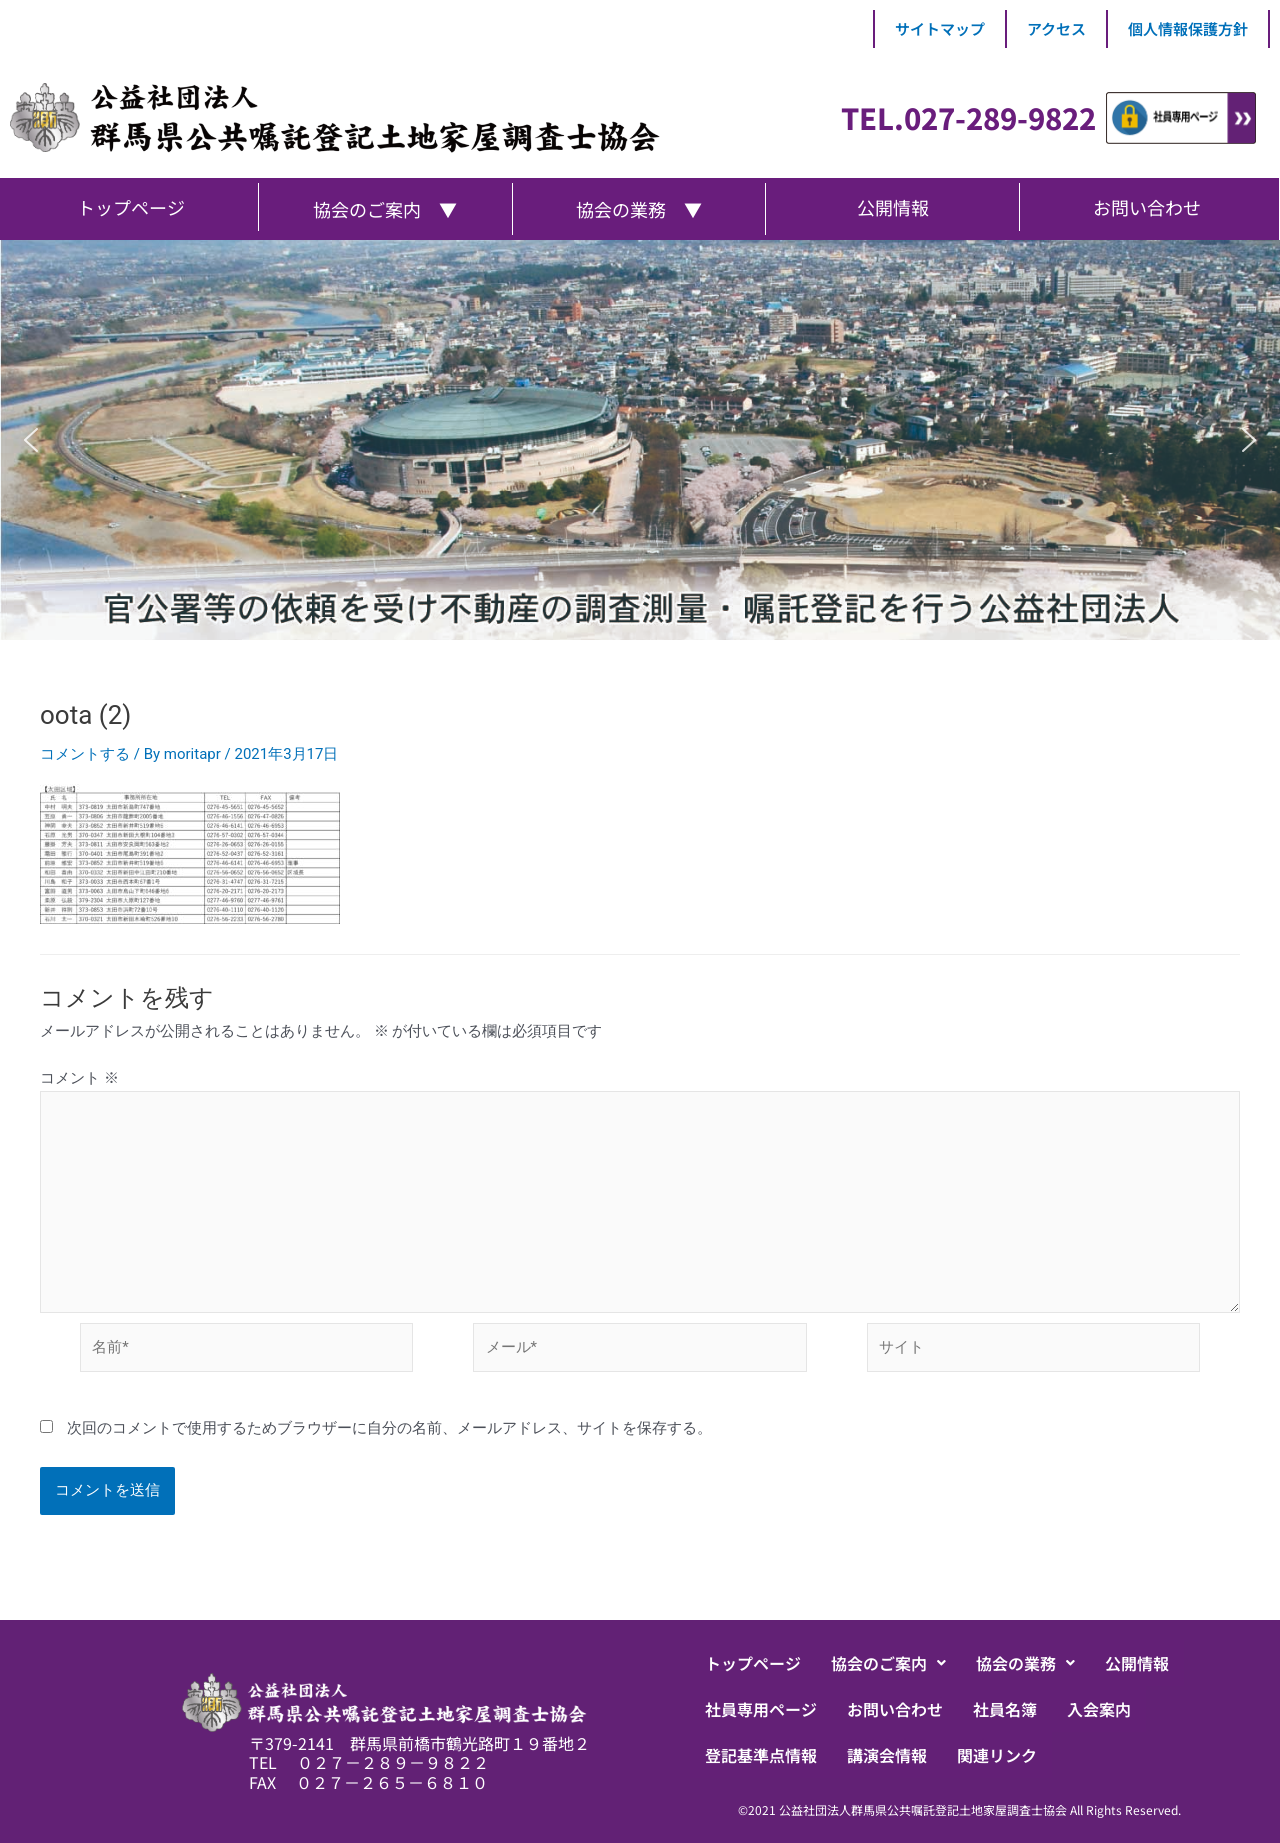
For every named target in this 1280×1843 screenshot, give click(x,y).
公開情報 (1137, 1663)
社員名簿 (1005, 1709)
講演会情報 (887, 1755)
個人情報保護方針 (1188, 28)
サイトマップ (940, 28)
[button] (31, 440)
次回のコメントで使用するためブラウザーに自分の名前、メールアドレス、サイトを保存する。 (389, 1428)
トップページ (753, 1663)
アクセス (1056, 28)
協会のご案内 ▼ (385, 209)
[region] (640, 440)
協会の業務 (1025, 1663)
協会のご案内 (888, 1663)
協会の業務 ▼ (639, 209)
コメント (79, 1078)
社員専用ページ (761, 1709)
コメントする (85, 754)
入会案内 (1099, 1709)
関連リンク (997, 1755)
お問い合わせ (895, 1709)
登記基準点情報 (761, 1755)
